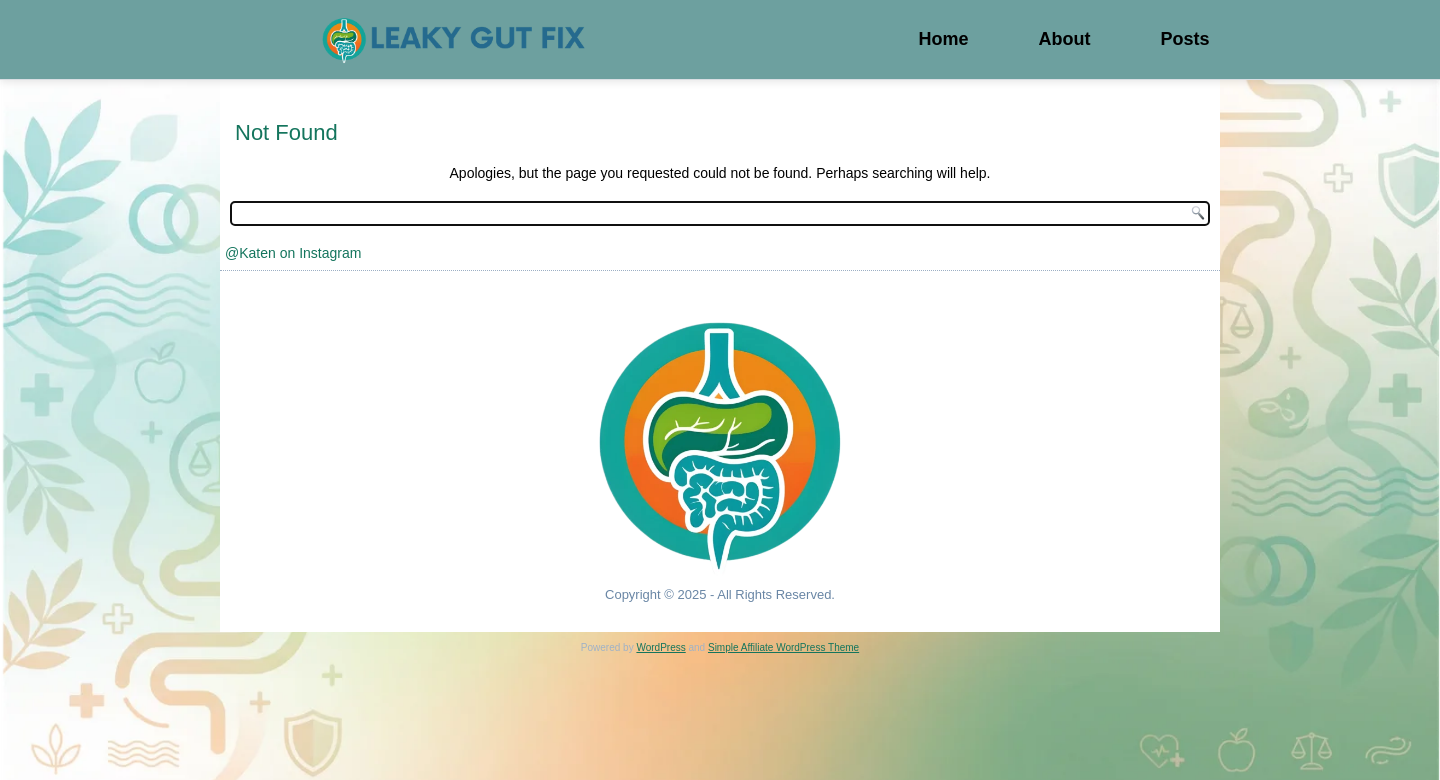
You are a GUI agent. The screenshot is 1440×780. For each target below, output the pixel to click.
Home (943, 39)
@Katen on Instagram (293, 253)
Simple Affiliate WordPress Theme (783, 647)
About (1064, 39)
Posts (1184, 39)
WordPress (660, 647)
